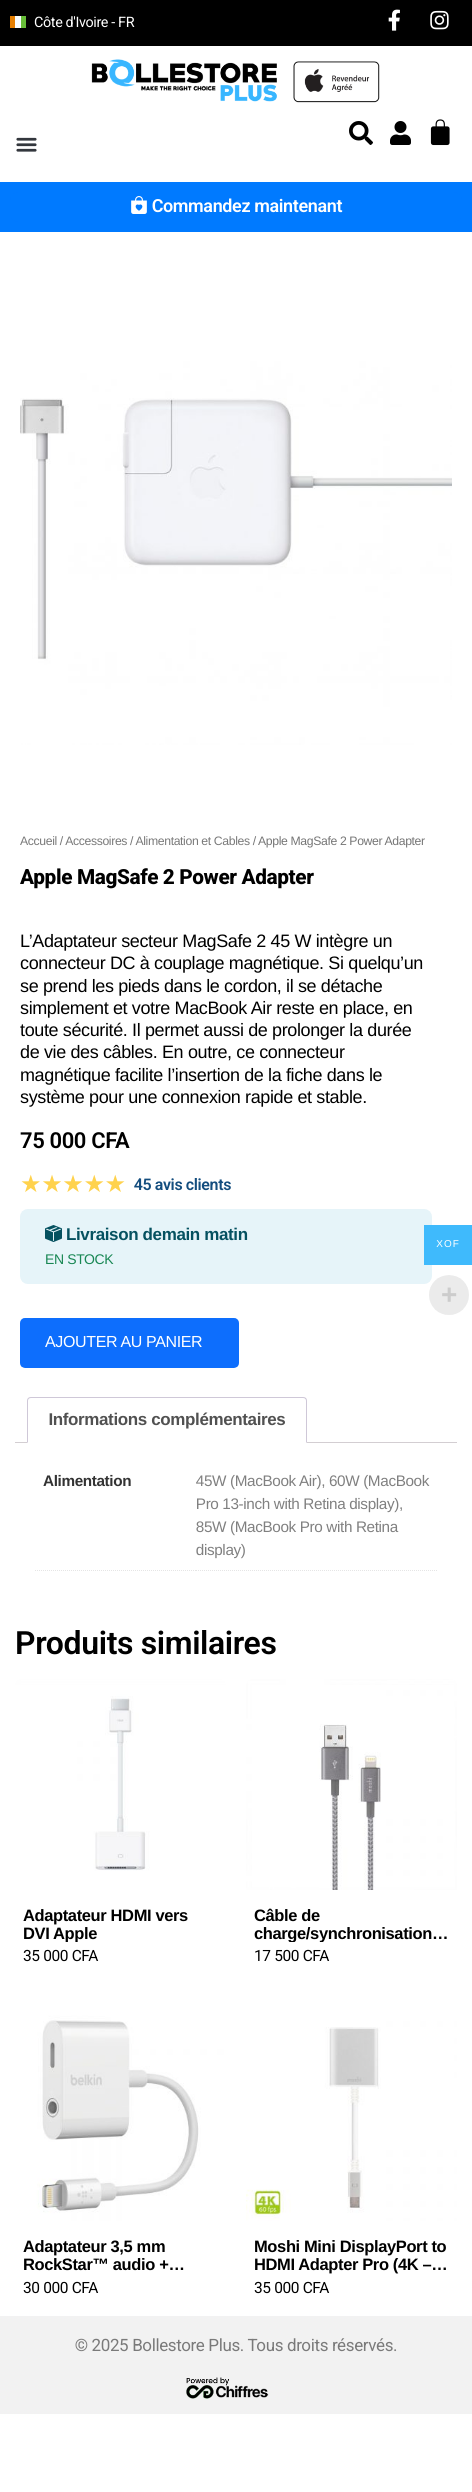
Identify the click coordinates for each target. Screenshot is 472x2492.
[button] (26, 145)
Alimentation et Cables (192, 841)
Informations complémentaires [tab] (166, 1419)
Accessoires (96, 841)
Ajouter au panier (123, 1342)
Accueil (38, 841)
